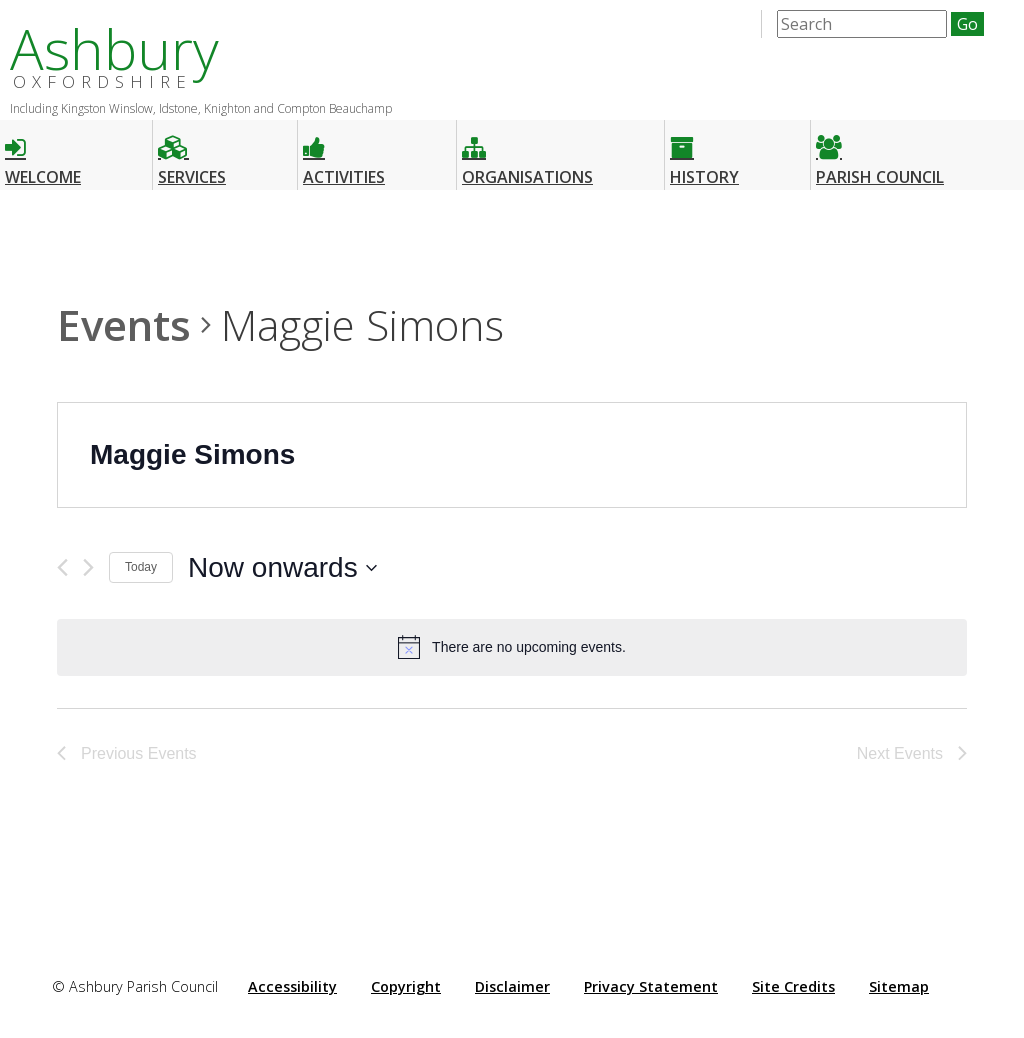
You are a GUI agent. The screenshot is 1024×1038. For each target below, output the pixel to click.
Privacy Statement (651, 986)
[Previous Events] (62, 567)
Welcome (43, 152)
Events (124, 324)
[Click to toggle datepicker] (282, 568)
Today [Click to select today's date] (141, 567)
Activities (344, 152)
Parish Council (880, 152)
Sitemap (899, 986)
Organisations (527, 152)
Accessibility (292, 986)
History (704, 152)
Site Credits (793, 986)
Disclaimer (512, 986)
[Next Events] (88, 567)
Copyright (406, 986)
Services (192, 152)
